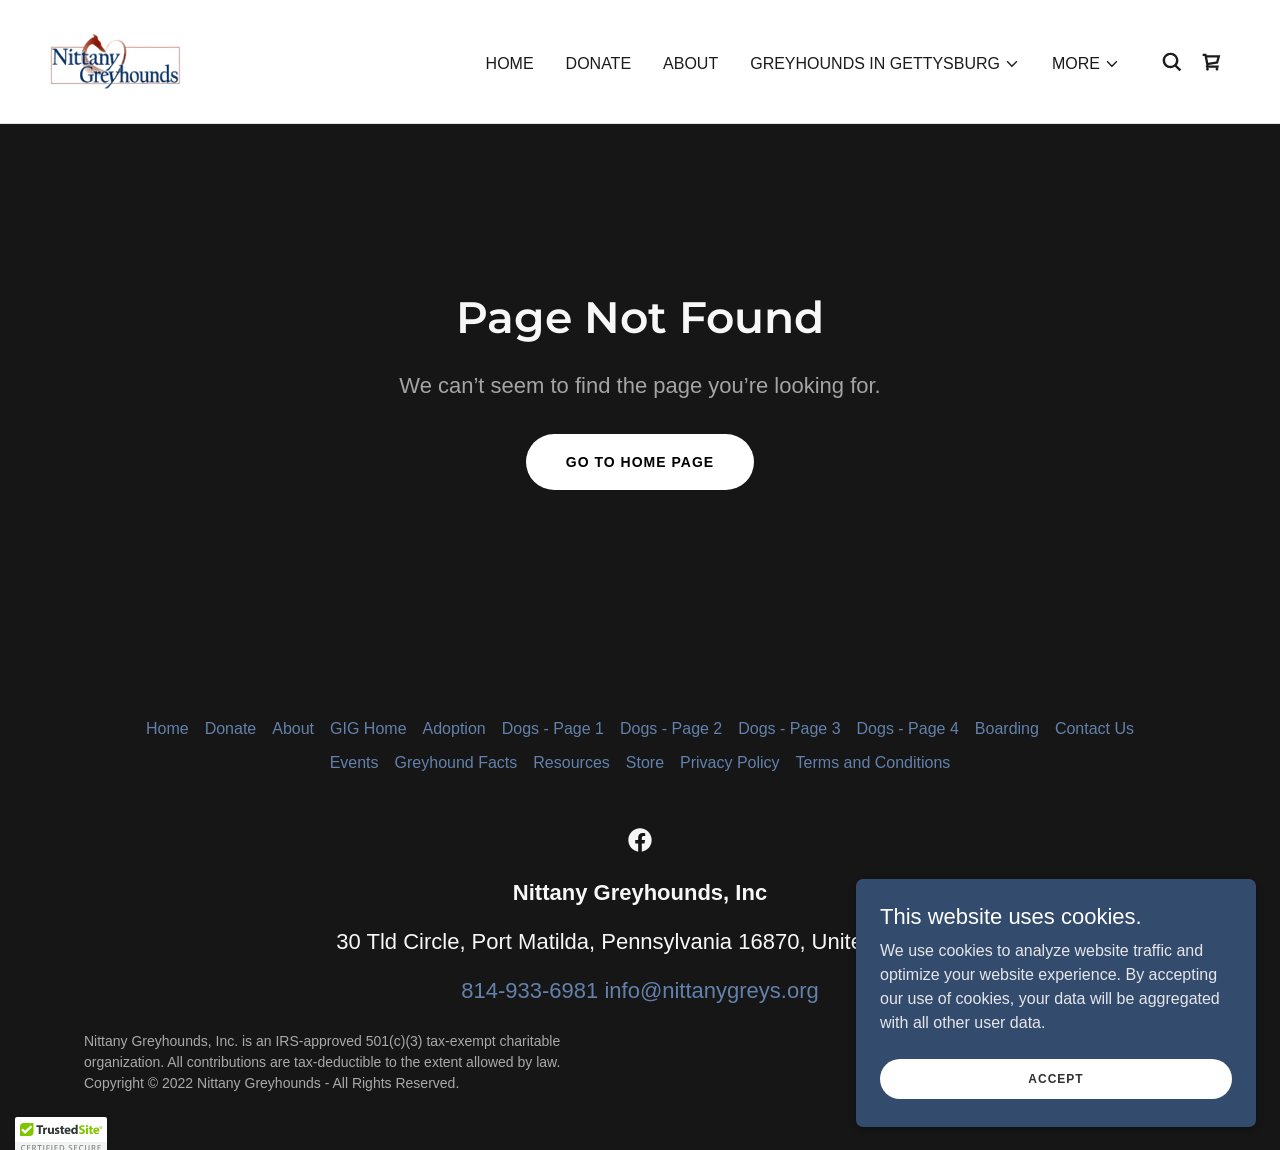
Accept (1055, 1119)
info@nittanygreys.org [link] (711, 990)
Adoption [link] (454, 728)
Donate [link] (598, 63)
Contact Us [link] (1094, 728)
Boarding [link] (1007, 728)
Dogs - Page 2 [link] (671, 728)
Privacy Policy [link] (730, 762)
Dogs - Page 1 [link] (553, 728)
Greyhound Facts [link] (456, 762)
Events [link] (354, 762)
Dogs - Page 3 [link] (789, 728)
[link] (115, 60)
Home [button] (167, 728)
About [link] (690, 63)
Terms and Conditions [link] (873, 762)
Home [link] (510, 63)
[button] (885, 64)
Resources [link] (571, 762)
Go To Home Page (640, 462)
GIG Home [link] (368, 728)
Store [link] (645, 762)
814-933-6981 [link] (529, 990)
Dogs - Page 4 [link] (908, 728)
